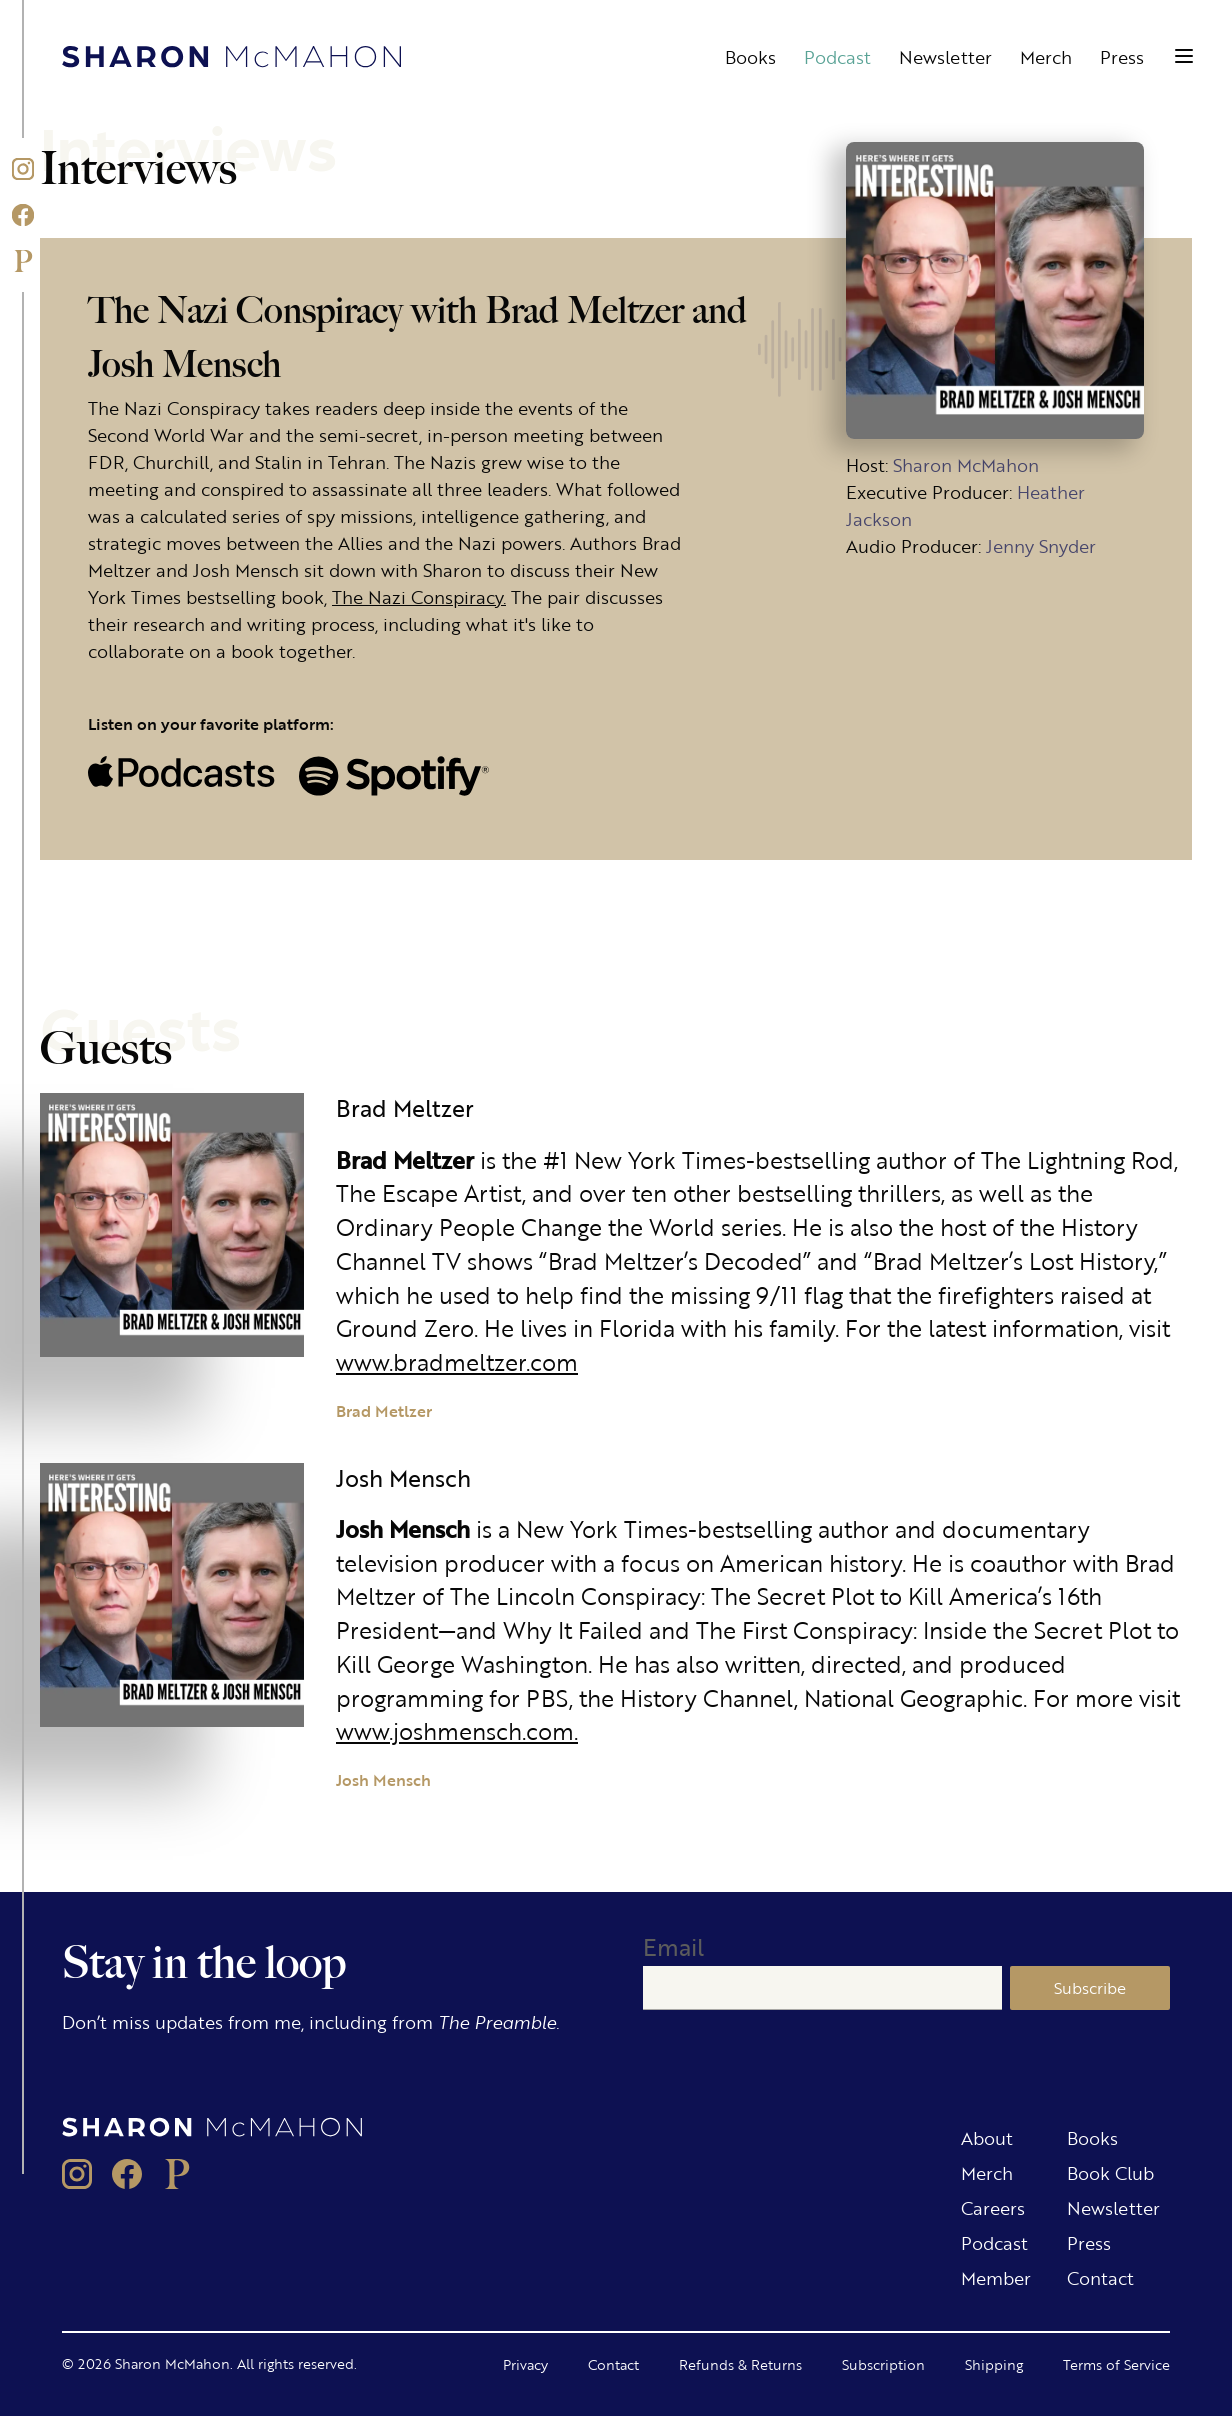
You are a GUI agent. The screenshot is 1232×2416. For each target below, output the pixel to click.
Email (673, 1946)
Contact (1100, 2277)
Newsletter (945, 56)
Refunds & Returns (740, 2364)
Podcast (837, 56)
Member (996, 2277)
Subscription (883, 2364)
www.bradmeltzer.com (457, 1361)
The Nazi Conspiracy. (419, 596)
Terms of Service (1116, 2364)
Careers (993, 2207)
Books (750, 56)
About (987, 2137)
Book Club (1110, 2172)
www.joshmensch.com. (457, 1730)
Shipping (994, 2364)
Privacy (525, 2364)
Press (1122, 56)
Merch (1046, 56)
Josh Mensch (383, 1779)
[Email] (822, 1988)
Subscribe (1090, 1987)
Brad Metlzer (384, 1410)
